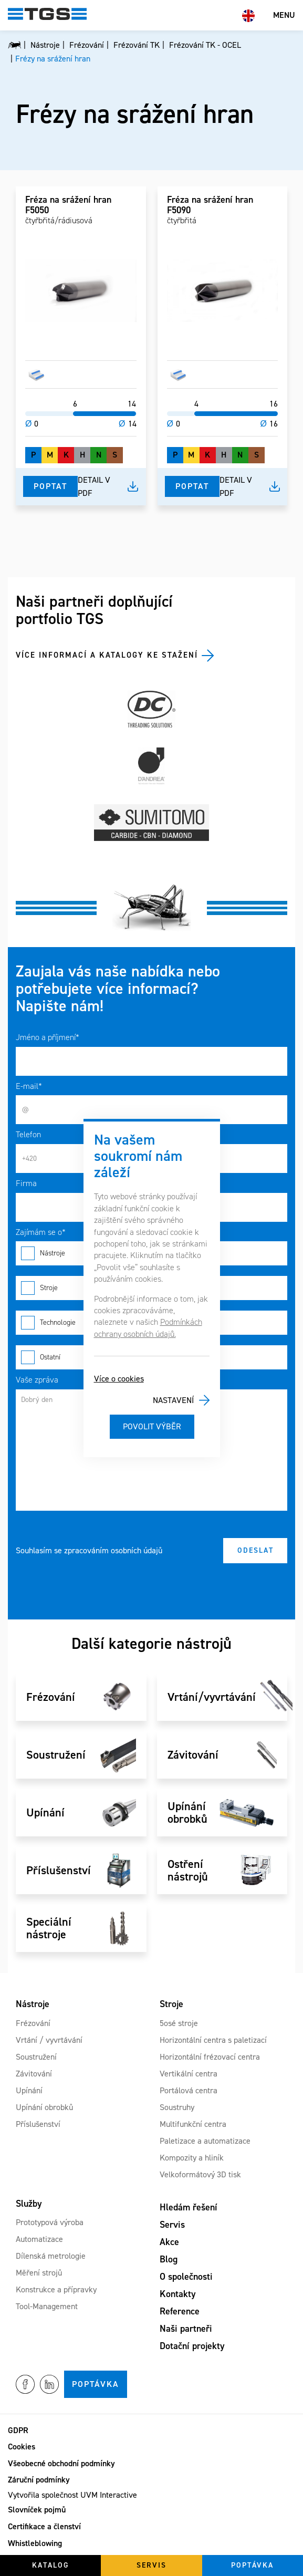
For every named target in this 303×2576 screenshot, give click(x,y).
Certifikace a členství (44, 2526)
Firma (26, 1183)
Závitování (34, 2073)
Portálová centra (188, 2090)
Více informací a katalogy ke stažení (107, 655)
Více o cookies (119, 1378)
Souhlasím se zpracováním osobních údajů (89, 1550)
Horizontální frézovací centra (210, 2056)
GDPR (18, 2430)
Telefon (28, 1134)
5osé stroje (179, 2023)
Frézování (33, 2023)
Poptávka (95, 2384)
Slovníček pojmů (37, 2509)
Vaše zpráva (37, 1379)
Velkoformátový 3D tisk (200, 2174)
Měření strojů (39, 2272)
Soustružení (36, 2056)
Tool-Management (47, 2306)
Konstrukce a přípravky (56, 2289)
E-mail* (29, 1086)
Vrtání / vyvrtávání (49, 2039)
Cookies (21, 2446)
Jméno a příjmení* (47, 1037)
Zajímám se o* (41, 1232)
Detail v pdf (94, 486)
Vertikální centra (188, 2073)
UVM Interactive (108, 2494)
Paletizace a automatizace (205, 2140)
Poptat (50, 486)
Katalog (50, 2565)
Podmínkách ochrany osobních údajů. (148, 1327)
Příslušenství (38, 2124)
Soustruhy (177, 2107)
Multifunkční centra (193, 2124)
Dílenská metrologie (51, 2255)
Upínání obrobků (44, 2107)
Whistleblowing (35, 2543)
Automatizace (39, 2239)
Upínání (29, 2090)
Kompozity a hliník (192, 2157)
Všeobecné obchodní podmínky (61, 2463)
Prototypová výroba (49, 2222)
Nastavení (173, 1400)
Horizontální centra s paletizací (213, 2039)
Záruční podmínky (39, 2479)
